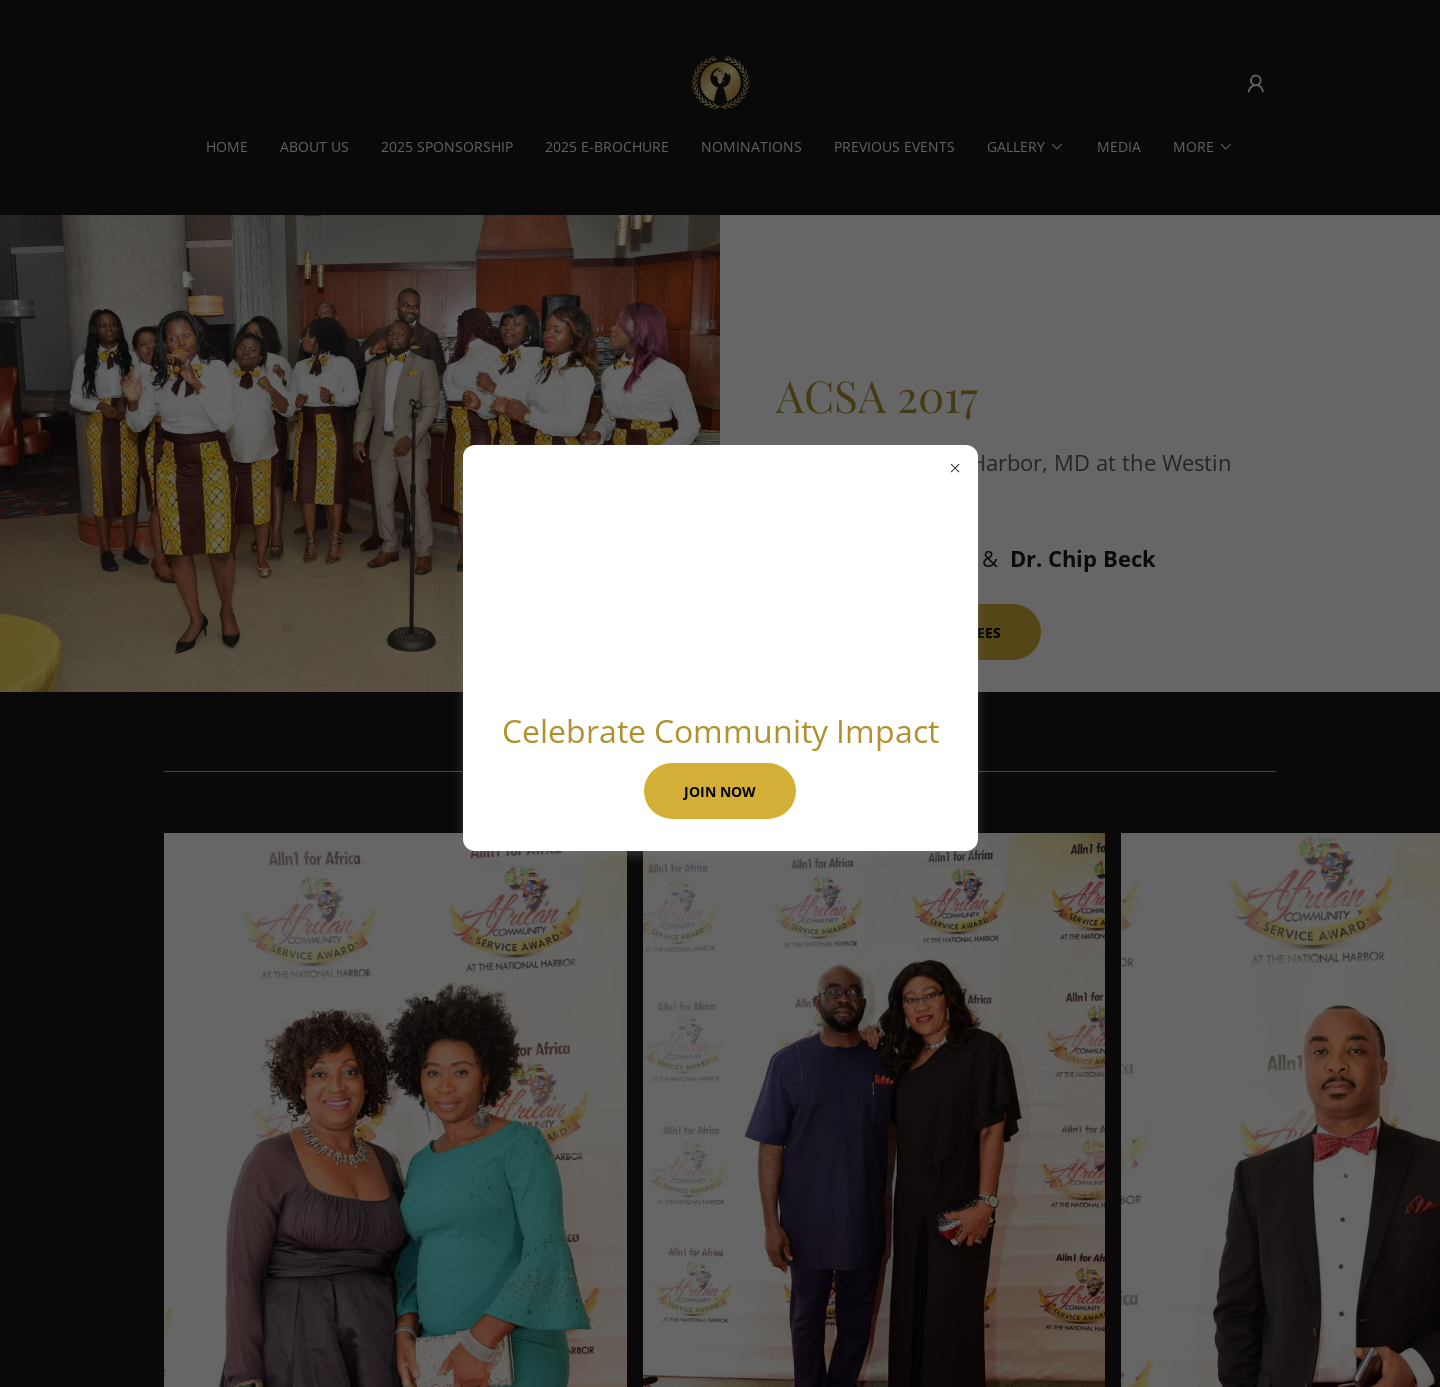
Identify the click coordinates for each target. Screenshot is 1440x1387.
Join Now (720, 791)
